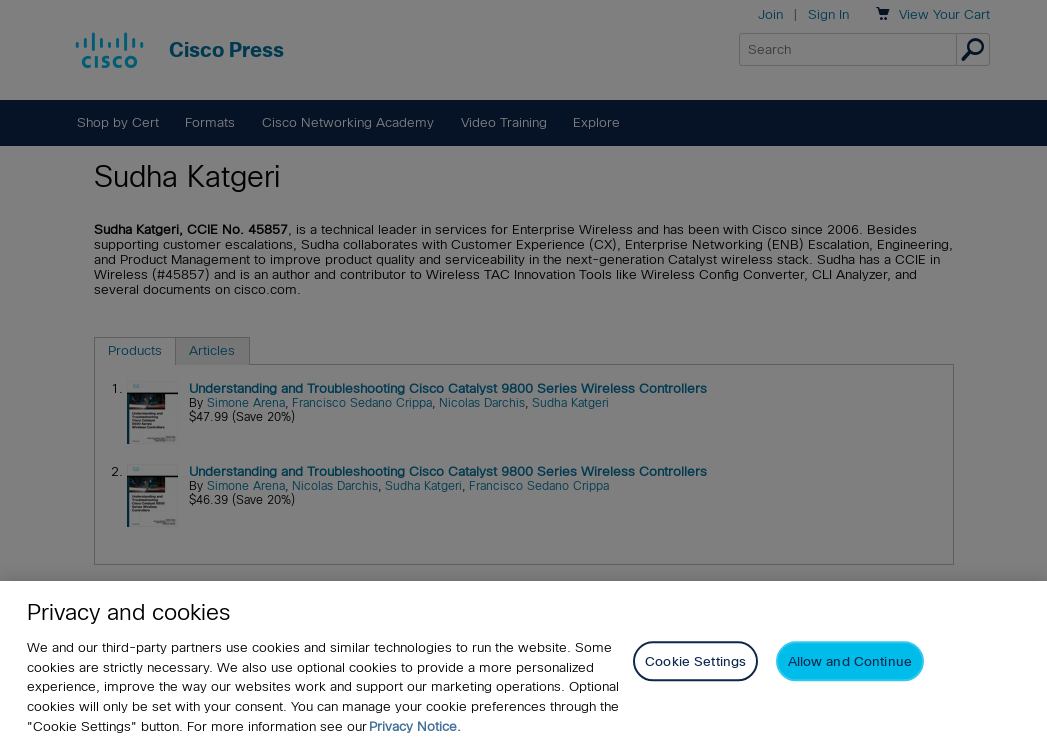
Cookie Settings (695, 666)
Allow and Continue (850, 666)
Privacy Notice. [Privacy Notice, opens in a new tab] (415, 730)
